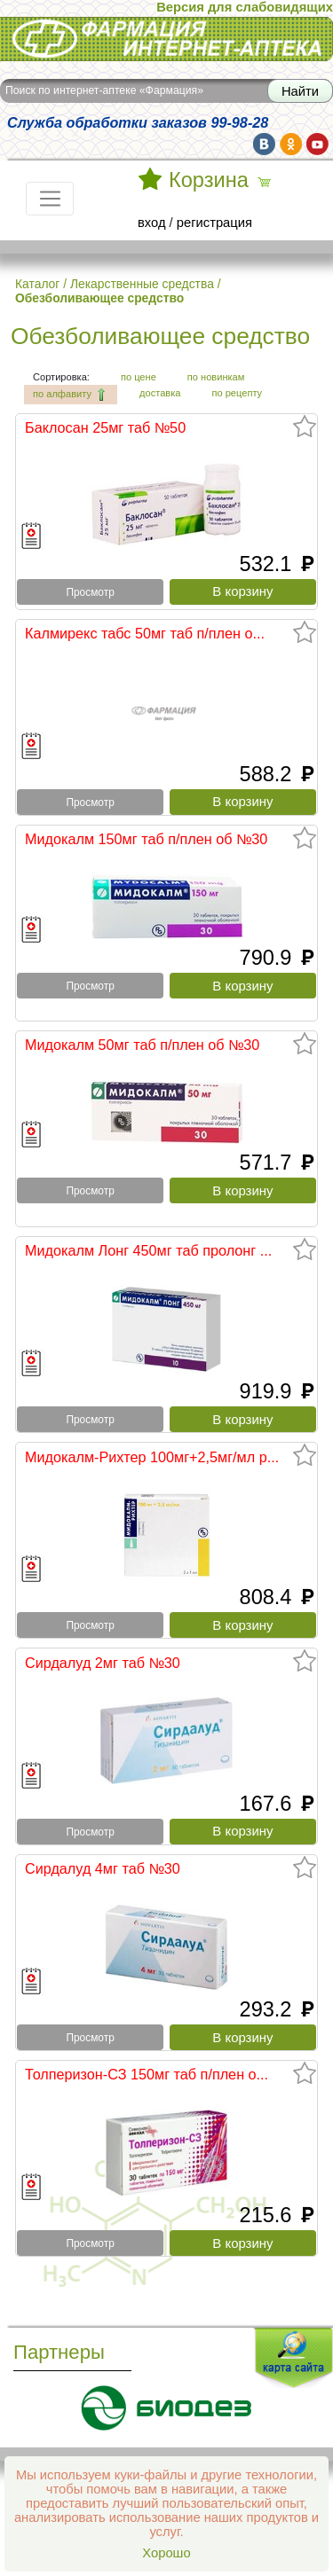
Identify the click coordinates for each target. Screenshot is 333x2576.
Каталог (37, 284)
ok (291, 144)
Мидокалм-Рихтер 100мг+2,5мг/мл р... (152, 1457)
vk (264, 144)
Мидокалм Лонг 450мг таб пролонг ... (148, 1250)
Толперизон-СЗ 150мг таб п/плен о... (146, 2074)
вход (152, 222)
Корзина (209, 180)
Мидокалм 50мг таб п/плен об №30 (142, 1045)
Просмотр (90, 592)
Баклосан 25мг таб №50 (105, 427)
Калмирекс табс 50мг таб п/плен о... (145, 633)
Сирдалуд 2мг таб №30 (102, 1663)
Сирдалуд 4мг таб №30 (102, 1868)
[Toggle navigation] (50, 198)
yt (317, 144)
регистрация (214, 222)
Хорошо (166, 2553)
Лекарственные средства (142, 284)
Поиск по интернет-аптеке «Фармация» (104, 90)
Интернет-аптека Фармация (166, 38)
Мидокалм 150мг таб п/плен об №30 (146, 839)
